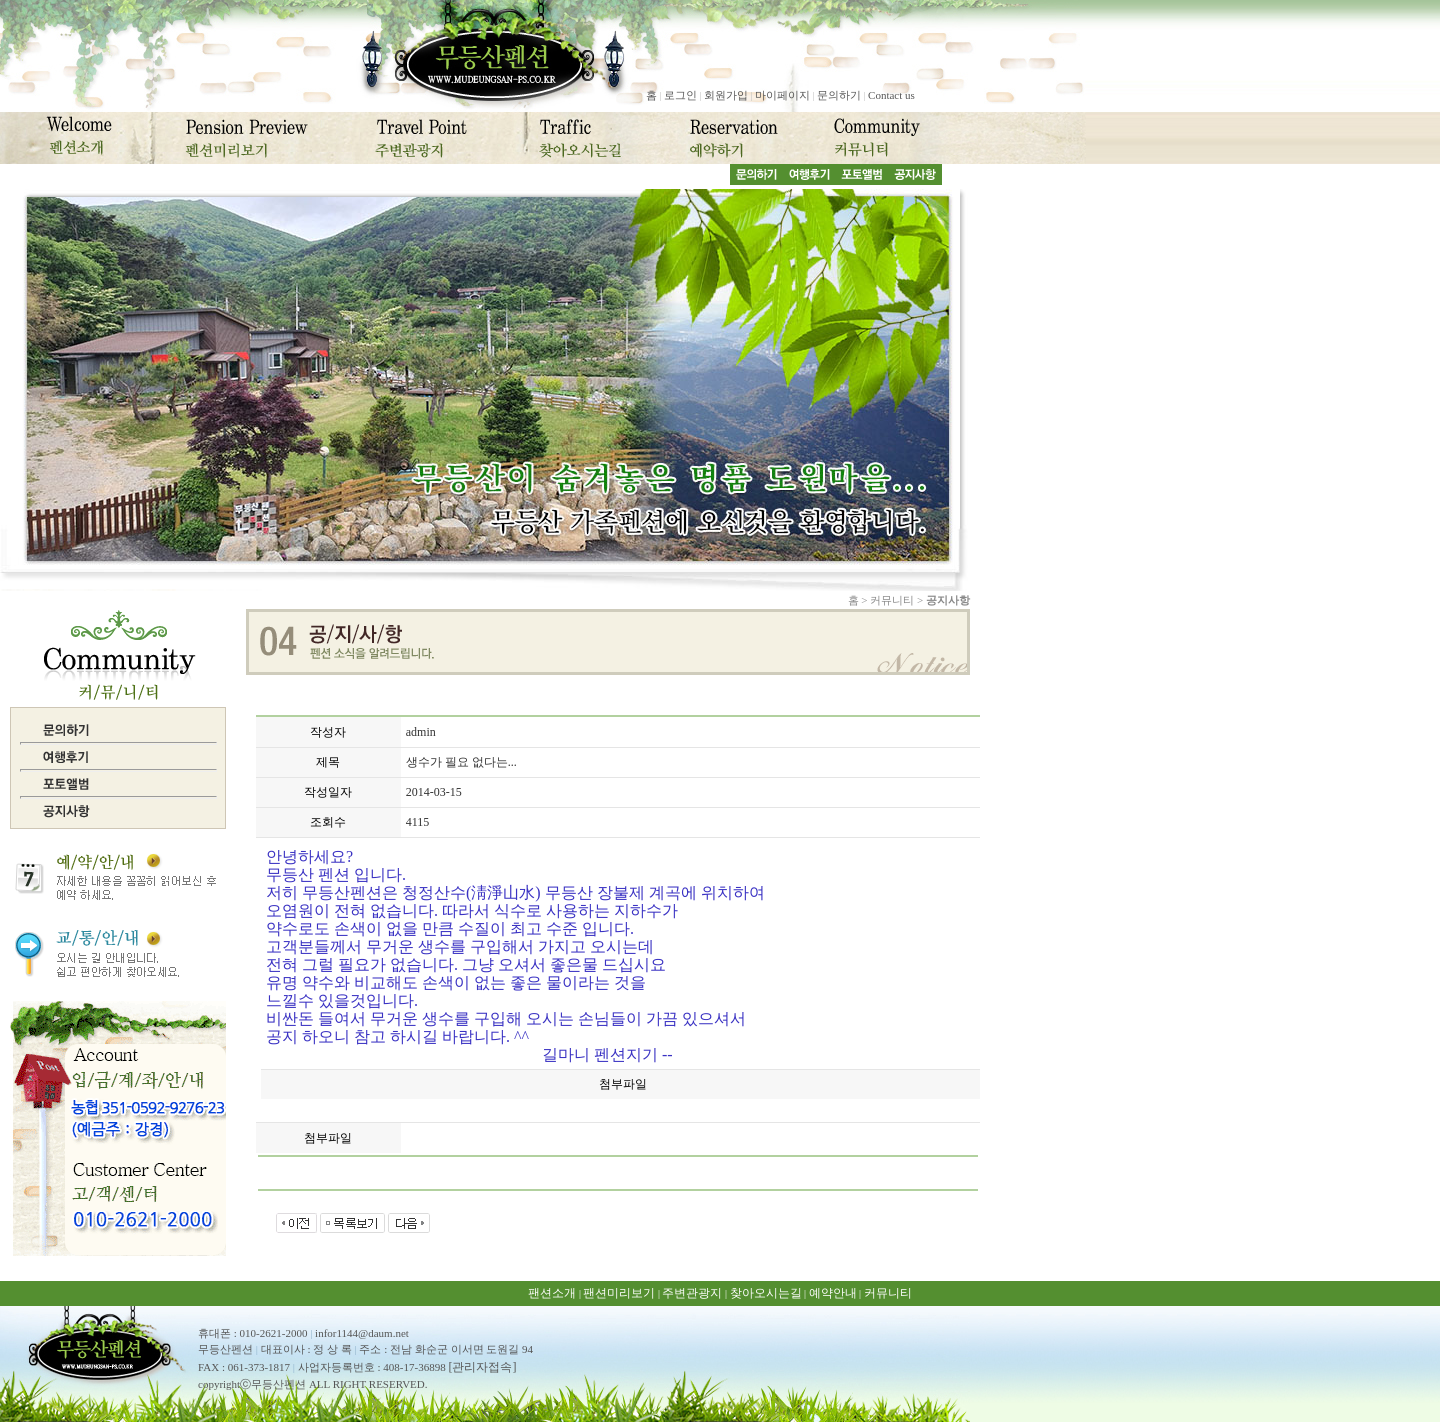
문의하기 (839, 95)
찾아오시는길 (766, 1293)
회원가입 (726, 95)
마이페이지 (782, 95)
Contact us (891, 95)
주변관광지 (692, 1293)
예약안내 (833, 1293)
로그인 (680, 95)
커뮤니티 (888, 1293)
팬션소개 (552, 1293)
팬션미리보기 (619, 1293)
